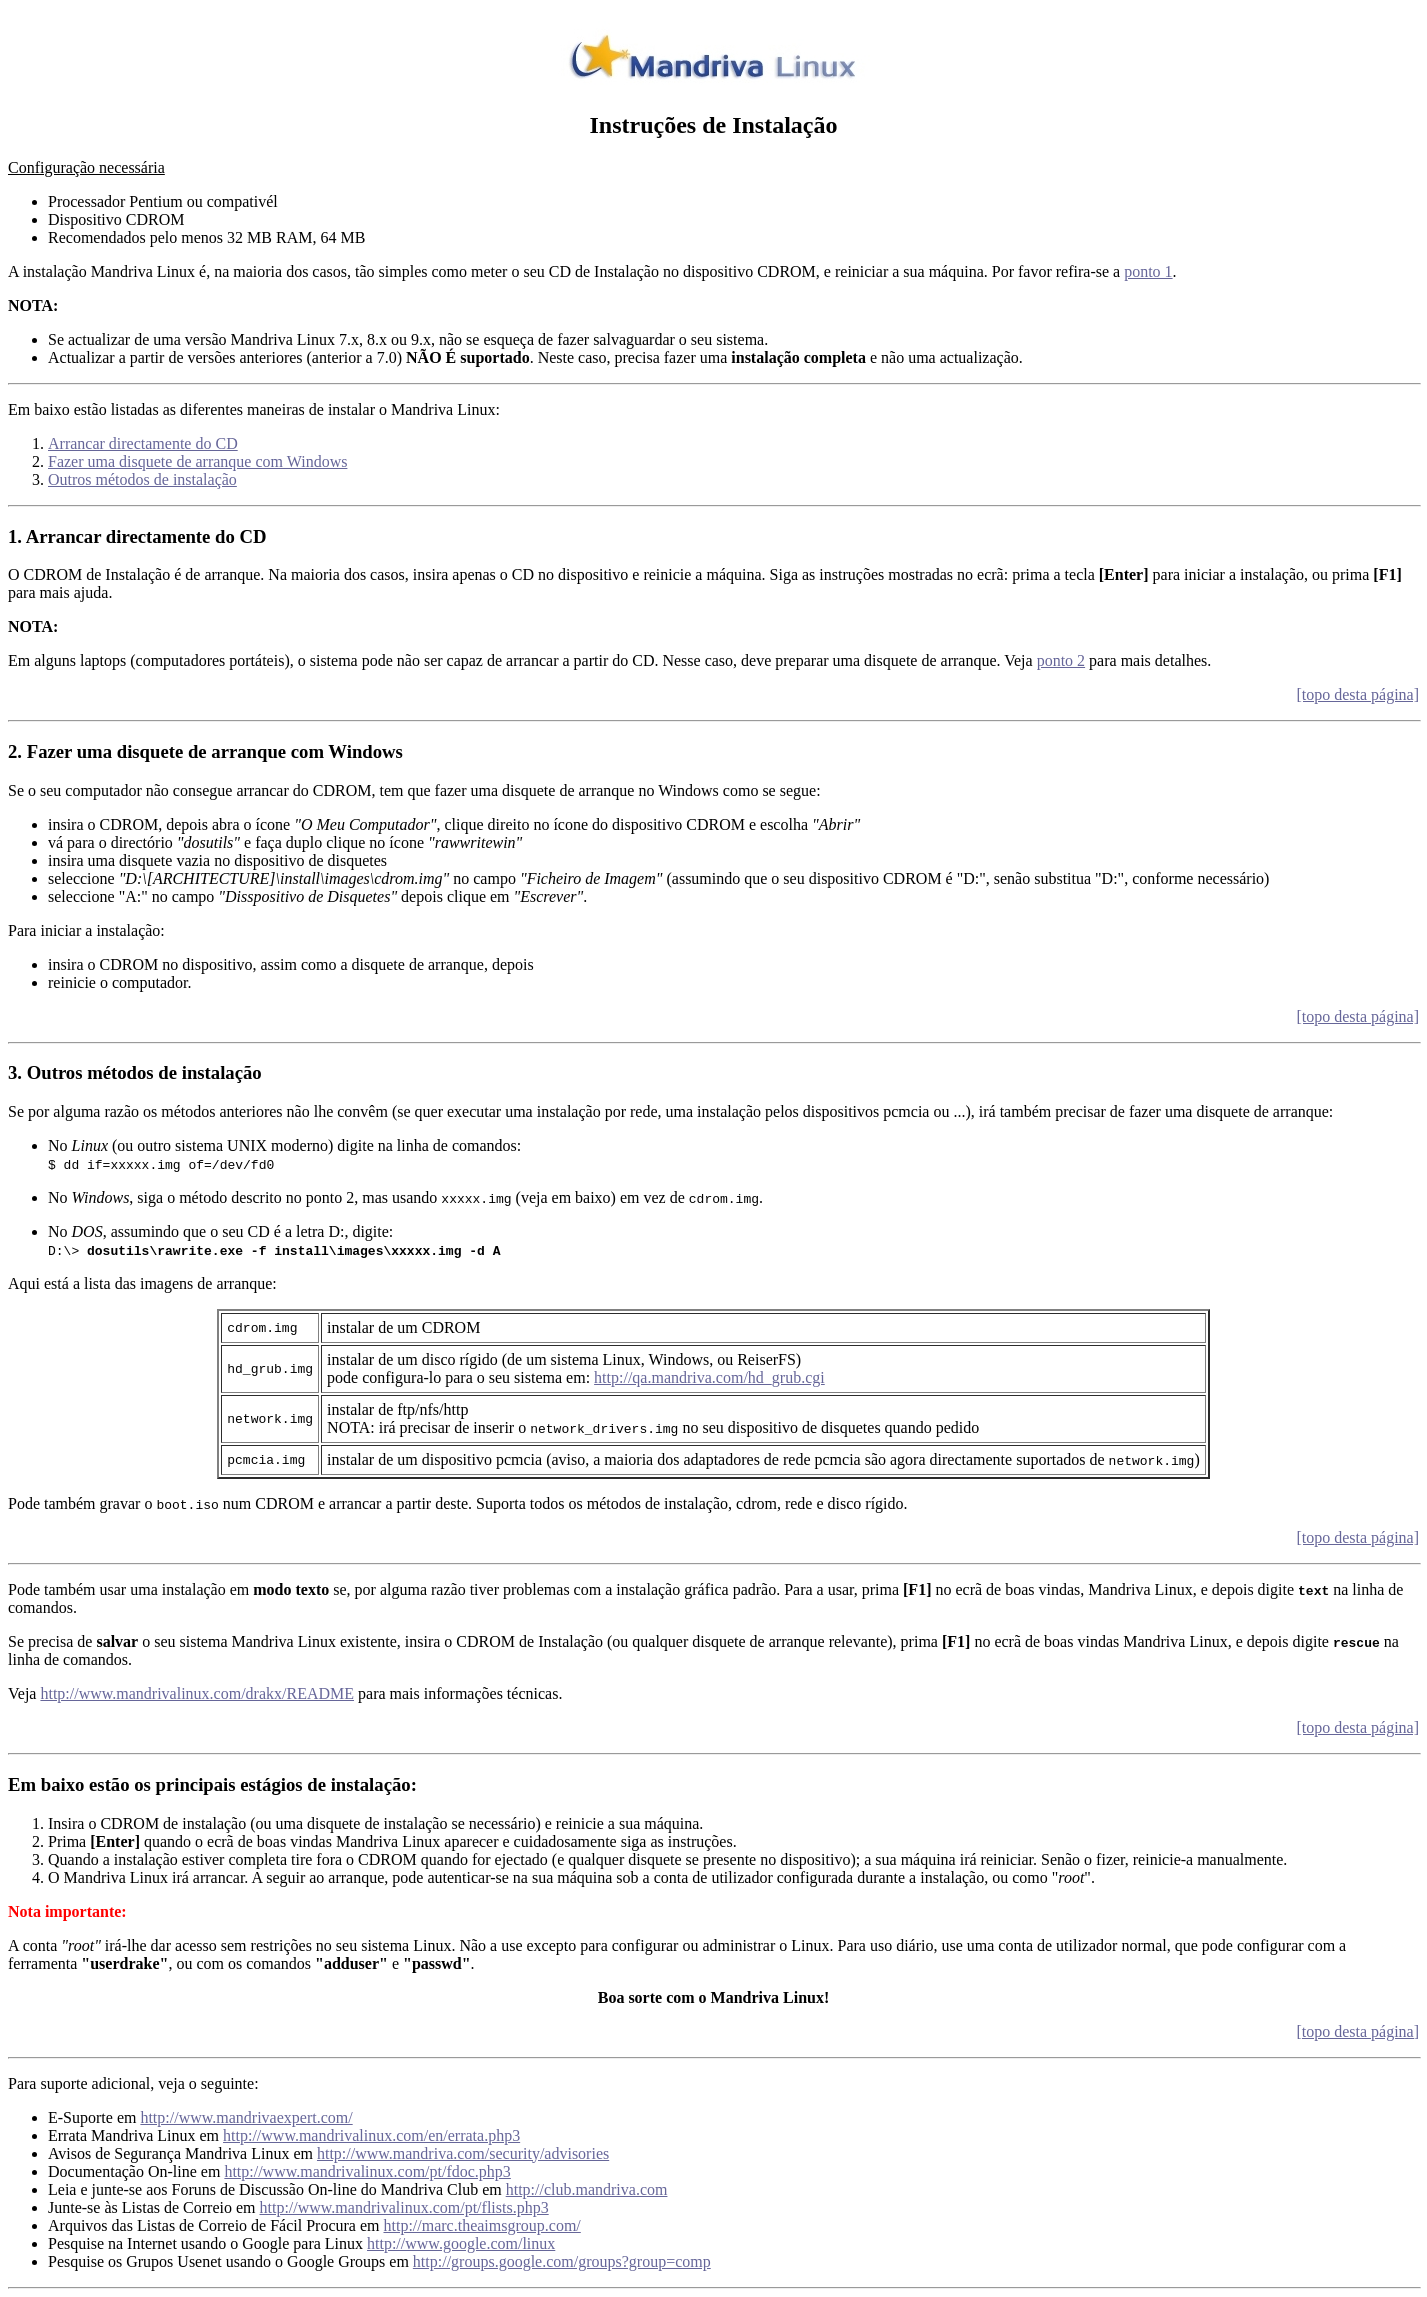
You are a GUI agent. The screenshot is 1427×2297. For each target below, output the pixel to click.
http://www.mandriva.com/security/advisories (463, 2153)
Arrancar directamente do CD (143, 443)
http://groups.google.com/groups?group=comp (562, 2261)
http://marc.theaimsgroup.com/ (481, 2225)
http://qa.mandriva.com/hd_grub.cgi (709, 1377)
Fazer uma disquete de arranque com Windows (197, 461)
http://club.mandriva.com (587, 2189)
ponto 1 (1148, 271)
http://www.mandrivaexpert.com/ (246, 2117)
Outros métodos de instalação (142, 479)
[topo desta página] (1357, 694)
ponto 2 (1061, 660)
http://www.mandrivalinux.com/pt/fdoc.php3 (367, 2171)
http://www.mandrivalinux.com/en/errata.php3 (371, 2135)
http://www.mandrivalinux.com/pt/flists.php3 (404, 2207)
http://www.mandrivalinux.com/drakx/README (197, 1693)
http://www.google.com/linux (461, 2243)
